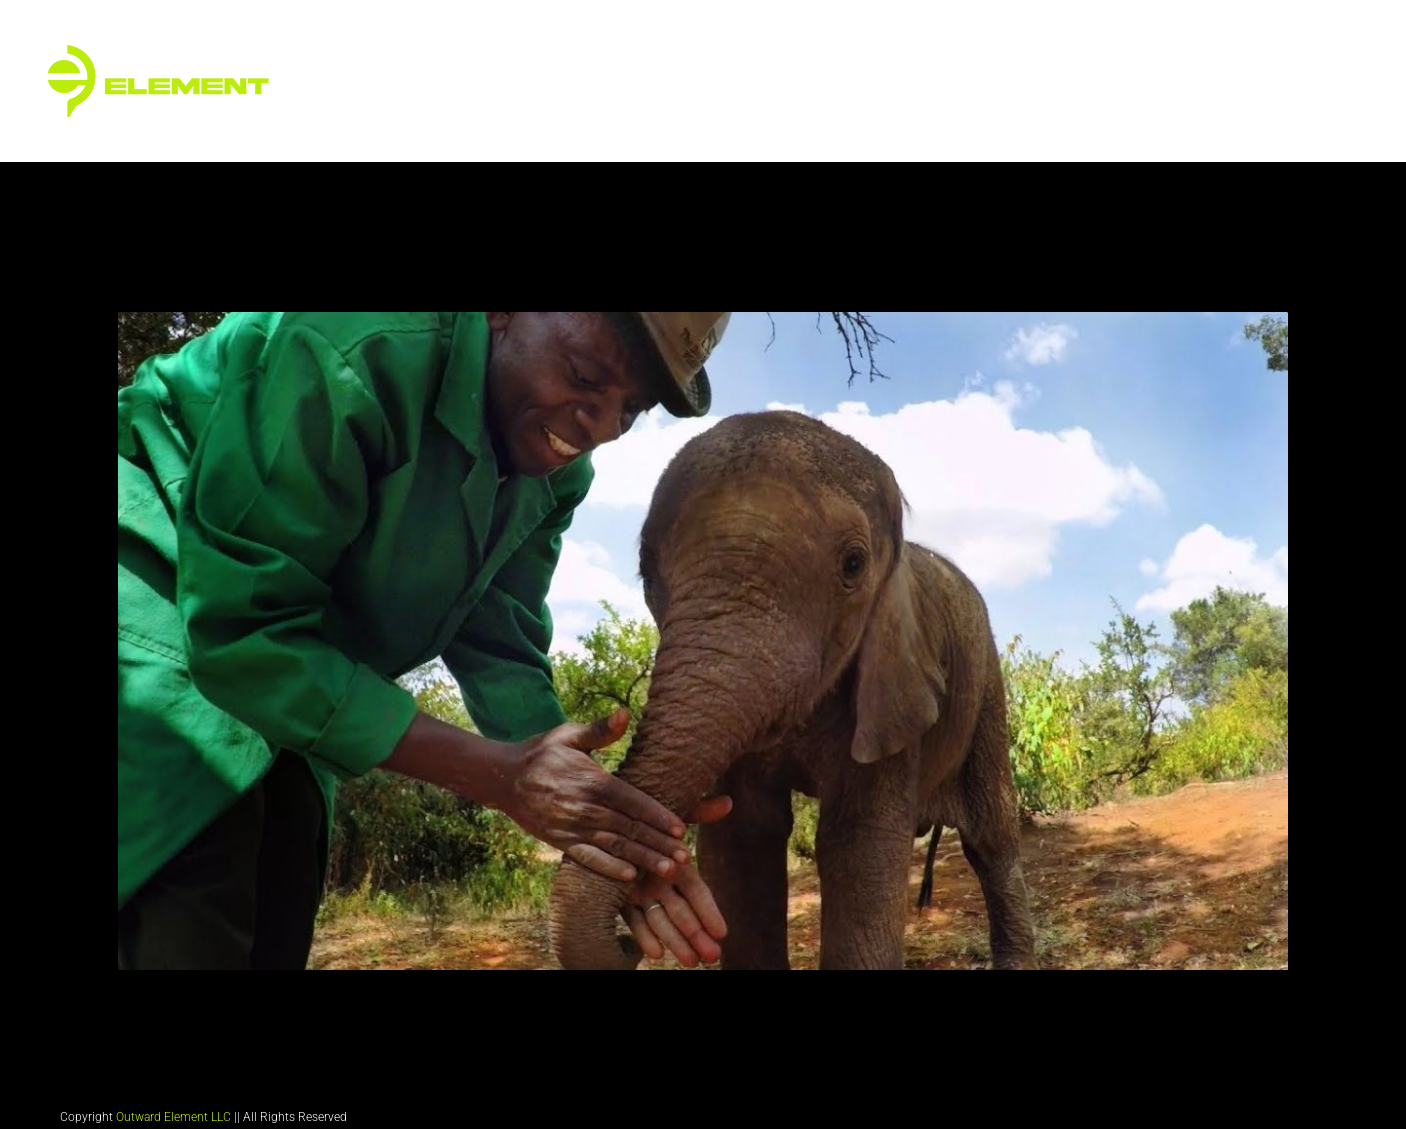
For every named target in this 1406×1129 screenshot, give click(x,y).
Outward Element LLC (173, 1117)
